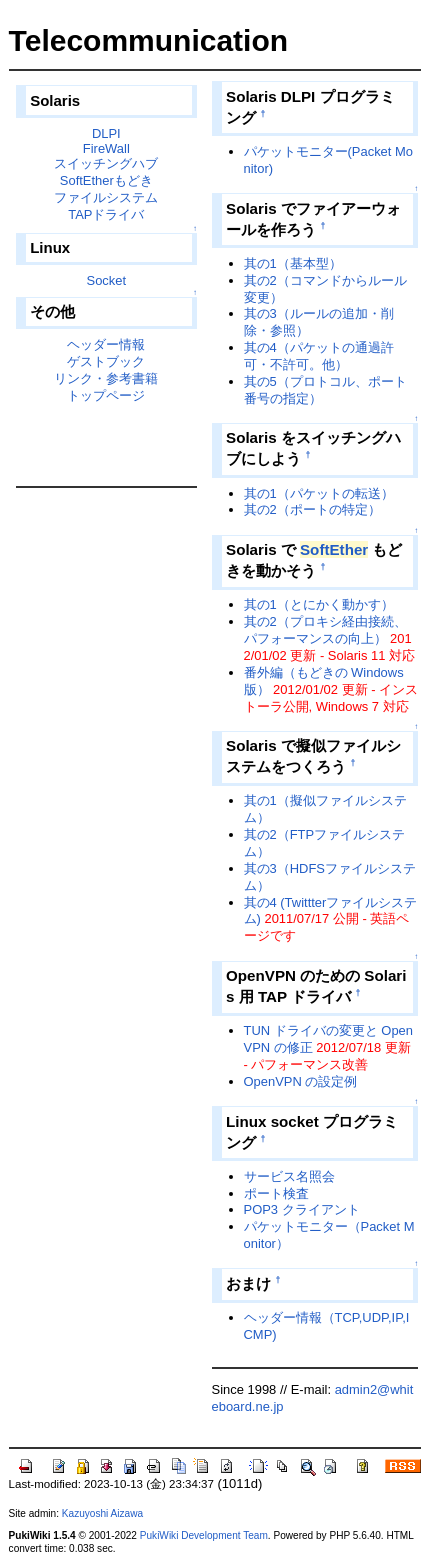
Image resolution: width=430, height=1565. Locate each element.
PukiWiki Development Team (204, 1535)
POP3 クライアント (302, 1209)
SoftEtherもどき (106, 180)
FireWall (106, 148)
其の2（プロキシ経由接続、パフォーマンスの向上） (325, 630)
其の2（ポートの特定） (312, 509)
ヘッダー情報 (106, 344)
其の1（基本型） (293, 263)
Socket (107, 280)
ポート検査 (276, 1193)
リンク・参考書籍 (106, 378)
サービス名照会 (289, 1176)
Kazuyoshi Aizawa (102, 1513)
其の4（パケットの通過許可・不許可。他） (319, 356)
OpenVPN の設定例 (301, 1081)
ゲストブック (106, 361)
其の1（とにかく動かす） (319, 604)
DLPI (106, 133)
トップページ (106, 395)
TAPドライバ (106, 214)
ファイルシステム (106, 197)
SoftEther (334, 549)
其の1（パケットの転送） (319, 493)
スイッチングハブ (106, 163)
